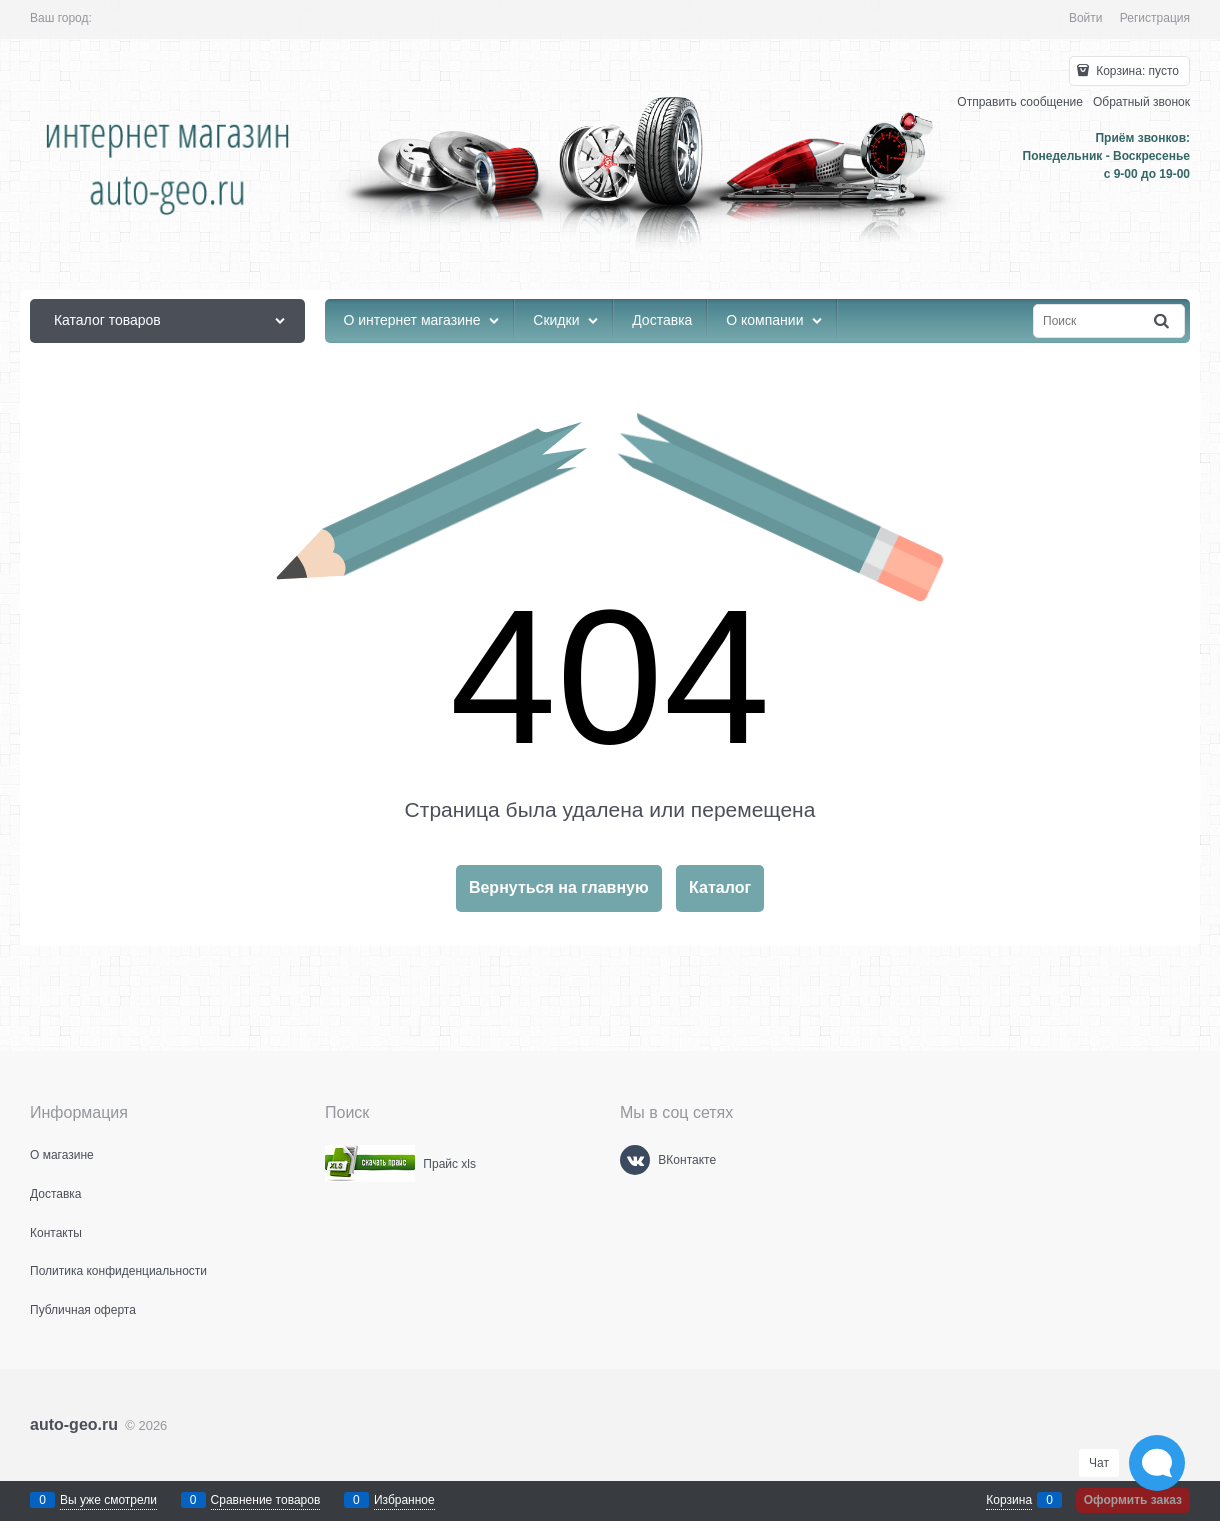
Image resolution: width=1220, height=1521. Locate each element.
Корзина (1009, 1500)
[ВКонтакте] (635, 1160)
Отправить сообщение (1020, 102)
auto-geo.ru (74, 1424)
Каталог (720, 887)
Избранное (404, 1500)
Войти (1086, 18)
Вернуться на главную (559, 887)
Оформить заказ (1133, 1500)
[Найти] (1163, 321)
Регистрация (1155, 18)
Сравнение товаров (266, 1500)
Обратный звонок (1141, 102)
